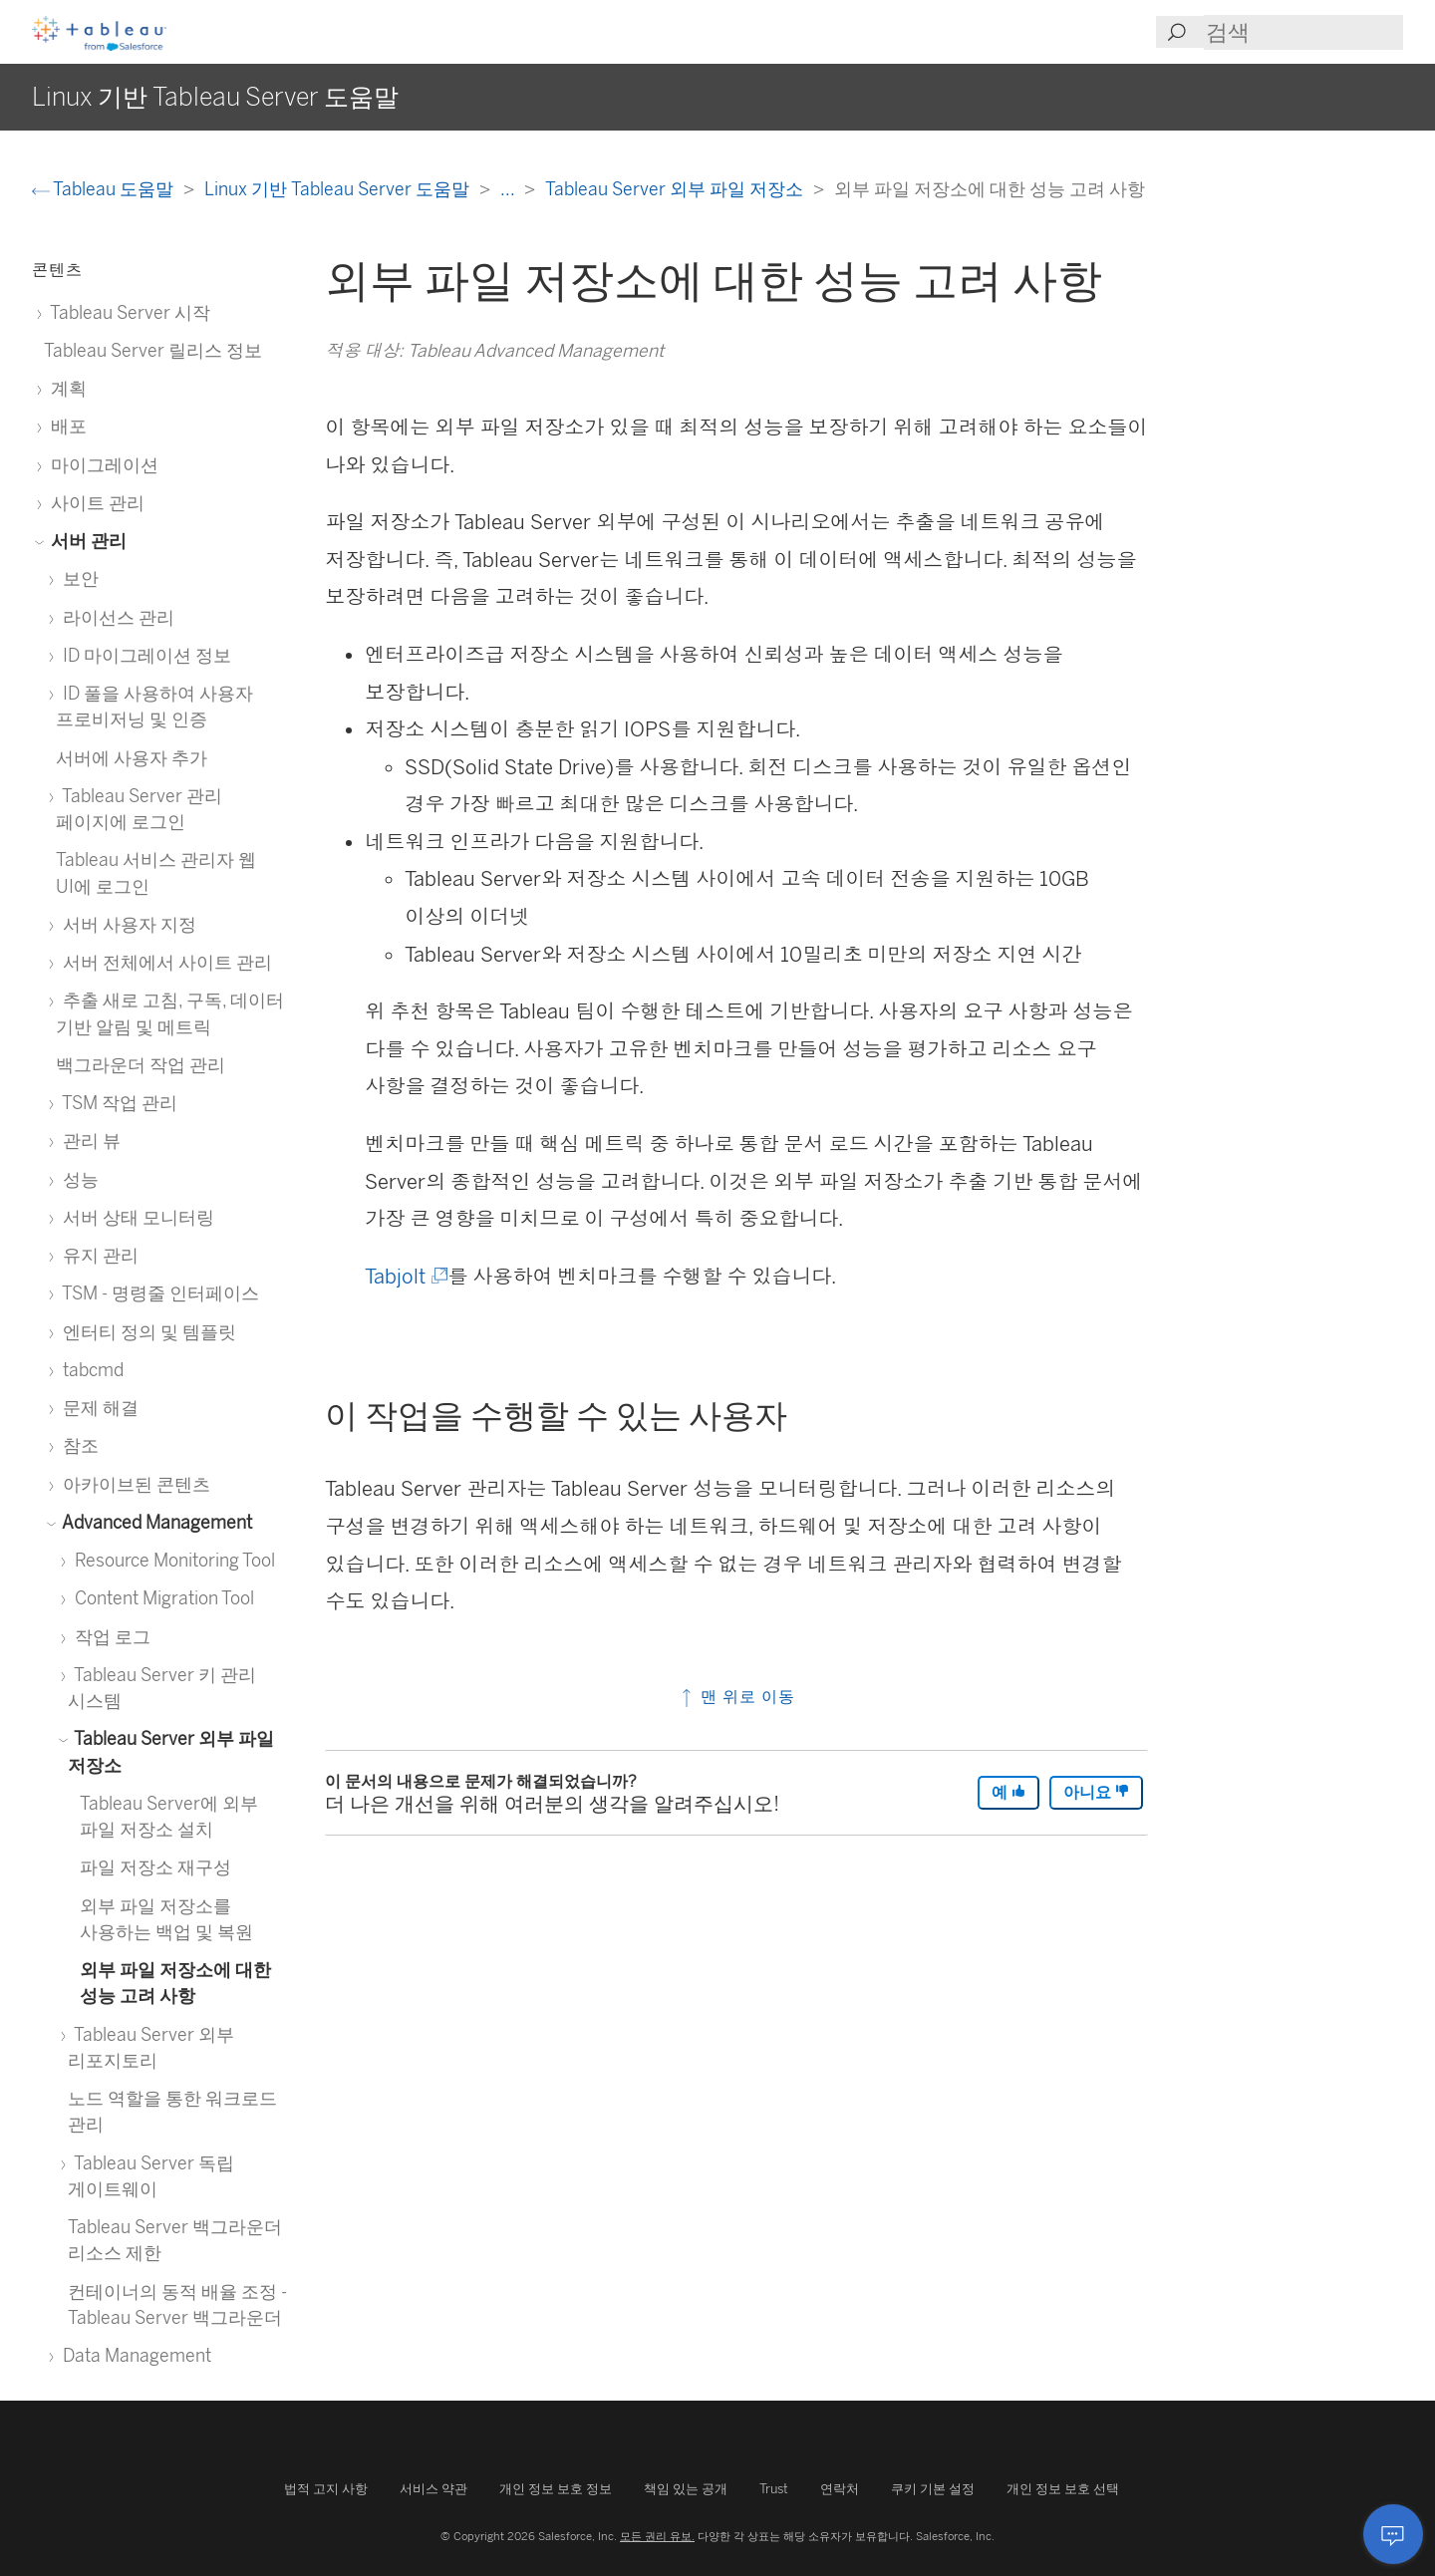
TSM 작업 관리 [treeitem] (116, 1102)
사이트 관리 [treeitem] (94, 502)
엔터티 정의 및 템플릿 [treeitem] (146, 1331)
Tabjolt (404, 1276)
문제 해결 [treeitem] (97, 1407)
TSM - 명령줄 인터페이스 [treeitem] (157, 1293)
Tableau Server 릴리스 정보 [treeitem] (153, 350)
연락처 (839, 2488)
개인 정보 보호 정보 (555, 2488)
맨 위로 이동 (736, 1696)
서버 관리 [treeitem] (85, 540)
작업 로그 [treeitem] (109, 1636)
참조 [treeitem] (77, 1445)
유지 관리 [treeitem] (97, 1255)
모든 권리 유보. (657, 2536)
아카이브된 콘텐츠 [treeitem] (133, 1484)
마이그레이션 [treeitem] (101, 464)
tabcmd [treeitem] (90, 1369)
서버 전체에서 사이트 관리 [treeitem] (164, 962)
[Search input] (1303, 32)
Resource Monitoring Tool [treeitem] (171, 1560)
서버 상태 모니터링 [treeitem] (135, 1217)
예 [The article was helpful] (1008, 1792)
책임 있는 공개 (685, 2488)
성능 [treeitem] (77, 1179)
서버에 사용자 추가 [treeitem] (131, 757)
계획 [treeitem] (65, 388)
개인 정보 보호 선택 (1062, 2488)
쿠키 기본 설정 (933, 2488)
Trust (773, 2488)
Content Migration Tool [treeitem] (161, 1597)
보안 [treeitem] (77, 578)
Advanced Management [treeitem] (154, 1522)
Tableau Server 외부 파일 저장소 (676, 188)
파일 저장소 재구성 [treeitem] (155, 1867)
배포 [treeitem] (65, 426)
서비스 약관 (433, 2488)
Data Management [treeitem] (133, 2355)
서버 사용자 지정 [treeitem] (126, 924)
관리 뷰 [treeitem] (88, 1140)
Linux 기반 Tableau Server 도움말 (338, 188)
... (509, 188)
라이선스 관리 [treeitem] (115, 617)
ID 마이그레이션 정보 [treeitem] (143, 655)
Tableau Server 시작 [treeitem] (127, 312)
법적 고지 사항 (326, 2488)
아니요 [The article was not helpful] (1096, 1792)
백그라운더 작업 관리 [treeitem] (140, 1064)
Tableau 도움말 (104, 188)
